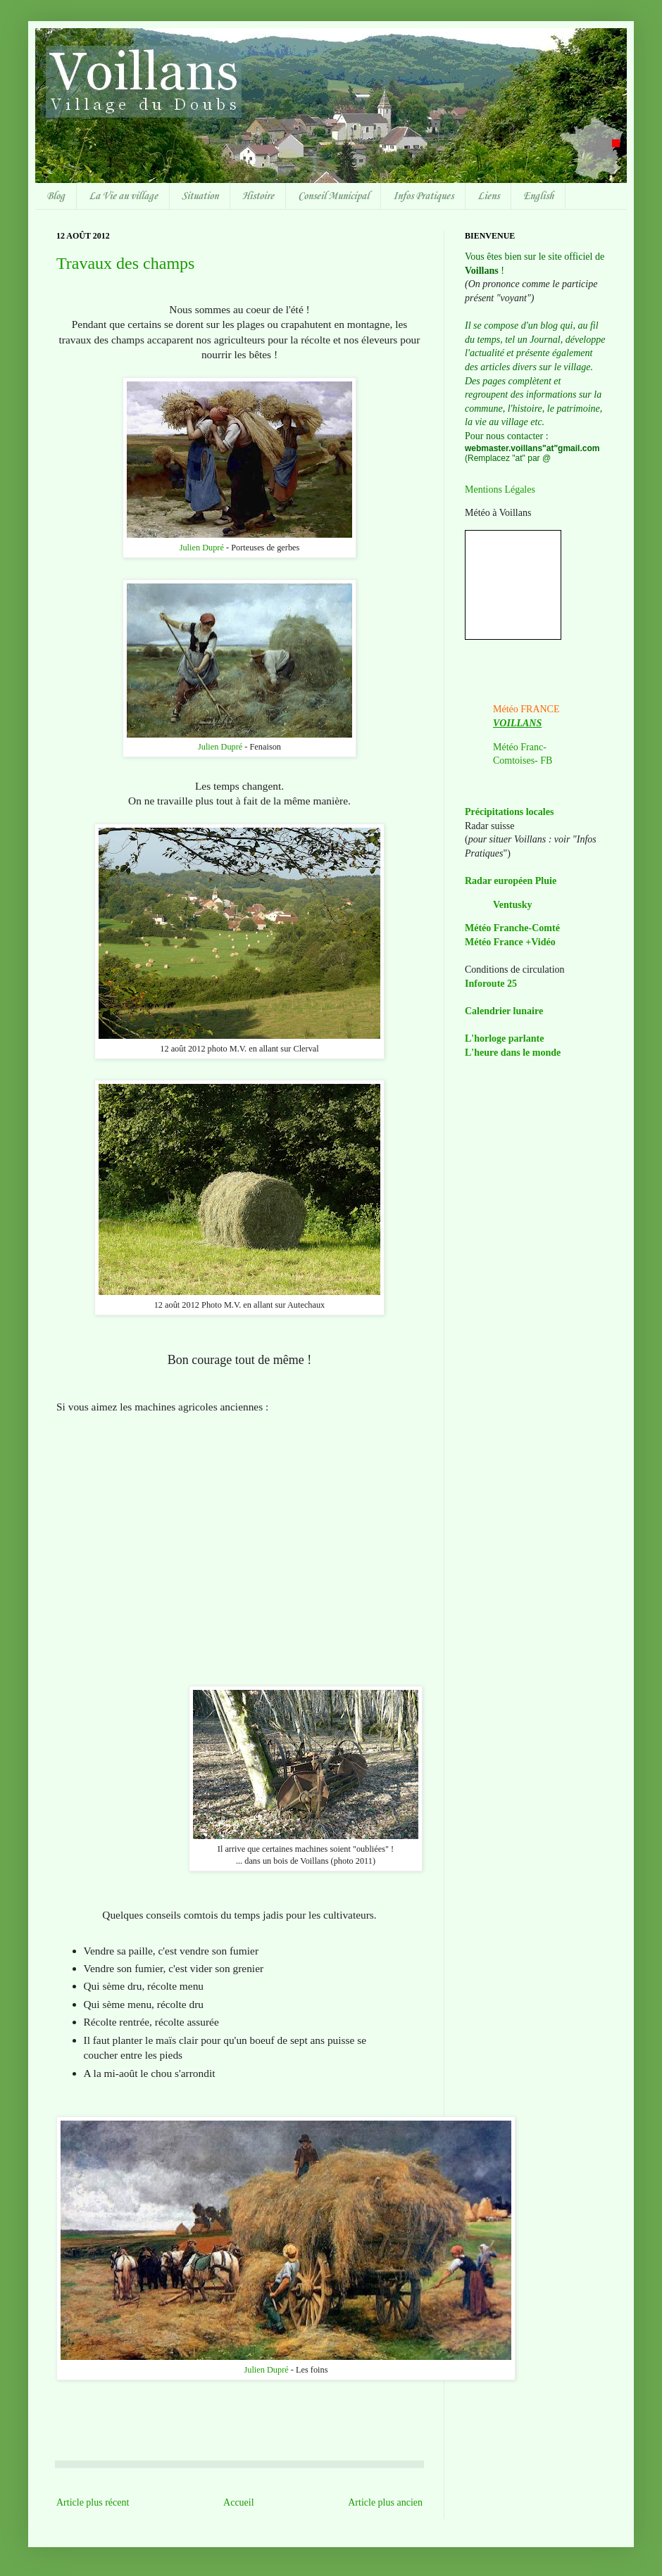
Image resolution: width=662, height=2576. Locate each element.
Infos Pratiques (423, 196)
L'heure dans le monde (513, 1052)
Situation (200, 196)
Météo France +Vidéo (510, 942)
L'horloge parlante (504, 1038)
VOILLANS (517, 723)
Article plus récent (92, 2502)
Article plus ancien (385, 2502)
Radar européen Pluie (510, 881)
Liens (488, 196)
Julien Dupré (202, 548)
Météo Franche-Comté (512, 928)
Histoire (258, 196)
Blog (55, 196)
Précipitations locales (509, 812)
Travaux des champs (125, 263)
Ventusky (512, 904)
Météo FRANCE (526, 709)
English (538, 196)
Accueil (238, 2502)
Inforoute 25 (491, 983)
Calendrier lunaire (504, 1011)
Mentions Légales (500, 489)
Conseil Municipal (333, 196)
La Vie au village (123, 196)
